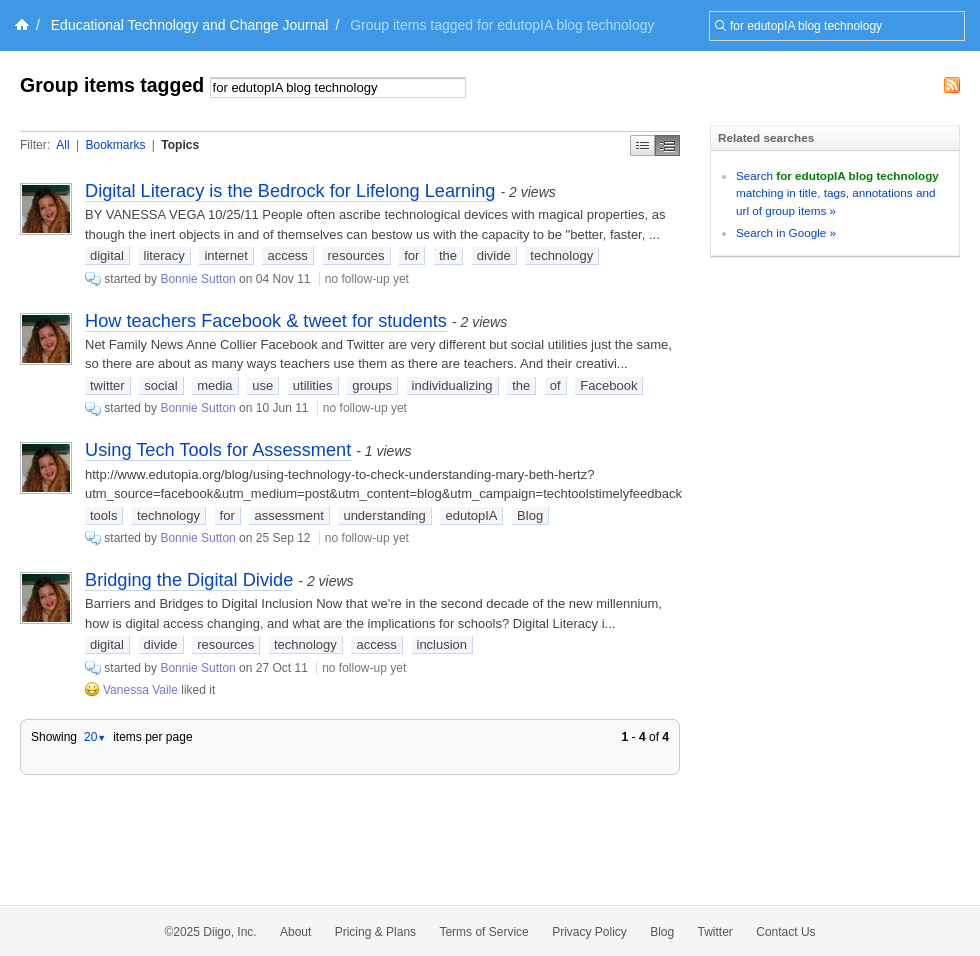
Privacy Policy (589, 932)
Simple (642, 145)
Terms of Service (483, 932)
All (62, 145)
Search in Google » (786, 232)
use (262, 385)
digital (107, 255)
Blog (530, 515)
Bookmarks (115, 145)
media (214, 385)
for (411, 255)
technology (561, 255)
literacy (164, 255)
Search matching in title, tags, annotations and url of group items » (837, 193)
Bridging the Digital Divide (189, 580)
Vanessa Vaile (140, 690)
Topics (180, 145)
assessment (288, 515)
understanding (384, 515)
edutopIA (471, 515)
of (555, 385)
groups (372, 385)
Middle (667, 145)
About (295, 932)
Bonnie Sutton (197, 279)
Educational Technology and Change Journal (190, 25)
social (160, 385)
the (448, 255)
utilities (313, 385)
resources (356, 255)
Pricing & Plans (375, 932)
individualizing (452, 385)
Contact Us (785, 932)
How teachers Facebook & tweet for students (266, 321)
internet (225, 255)
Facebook (608, 385)
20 (95, 737)
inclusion (442, 644)
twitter (107, 385)
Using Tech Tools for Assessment (218, 450)
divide (494, 255)
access (287, 255)
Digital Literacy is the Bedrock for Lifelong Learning (290, 191)
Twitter (715, 932)
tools (103, 515)
